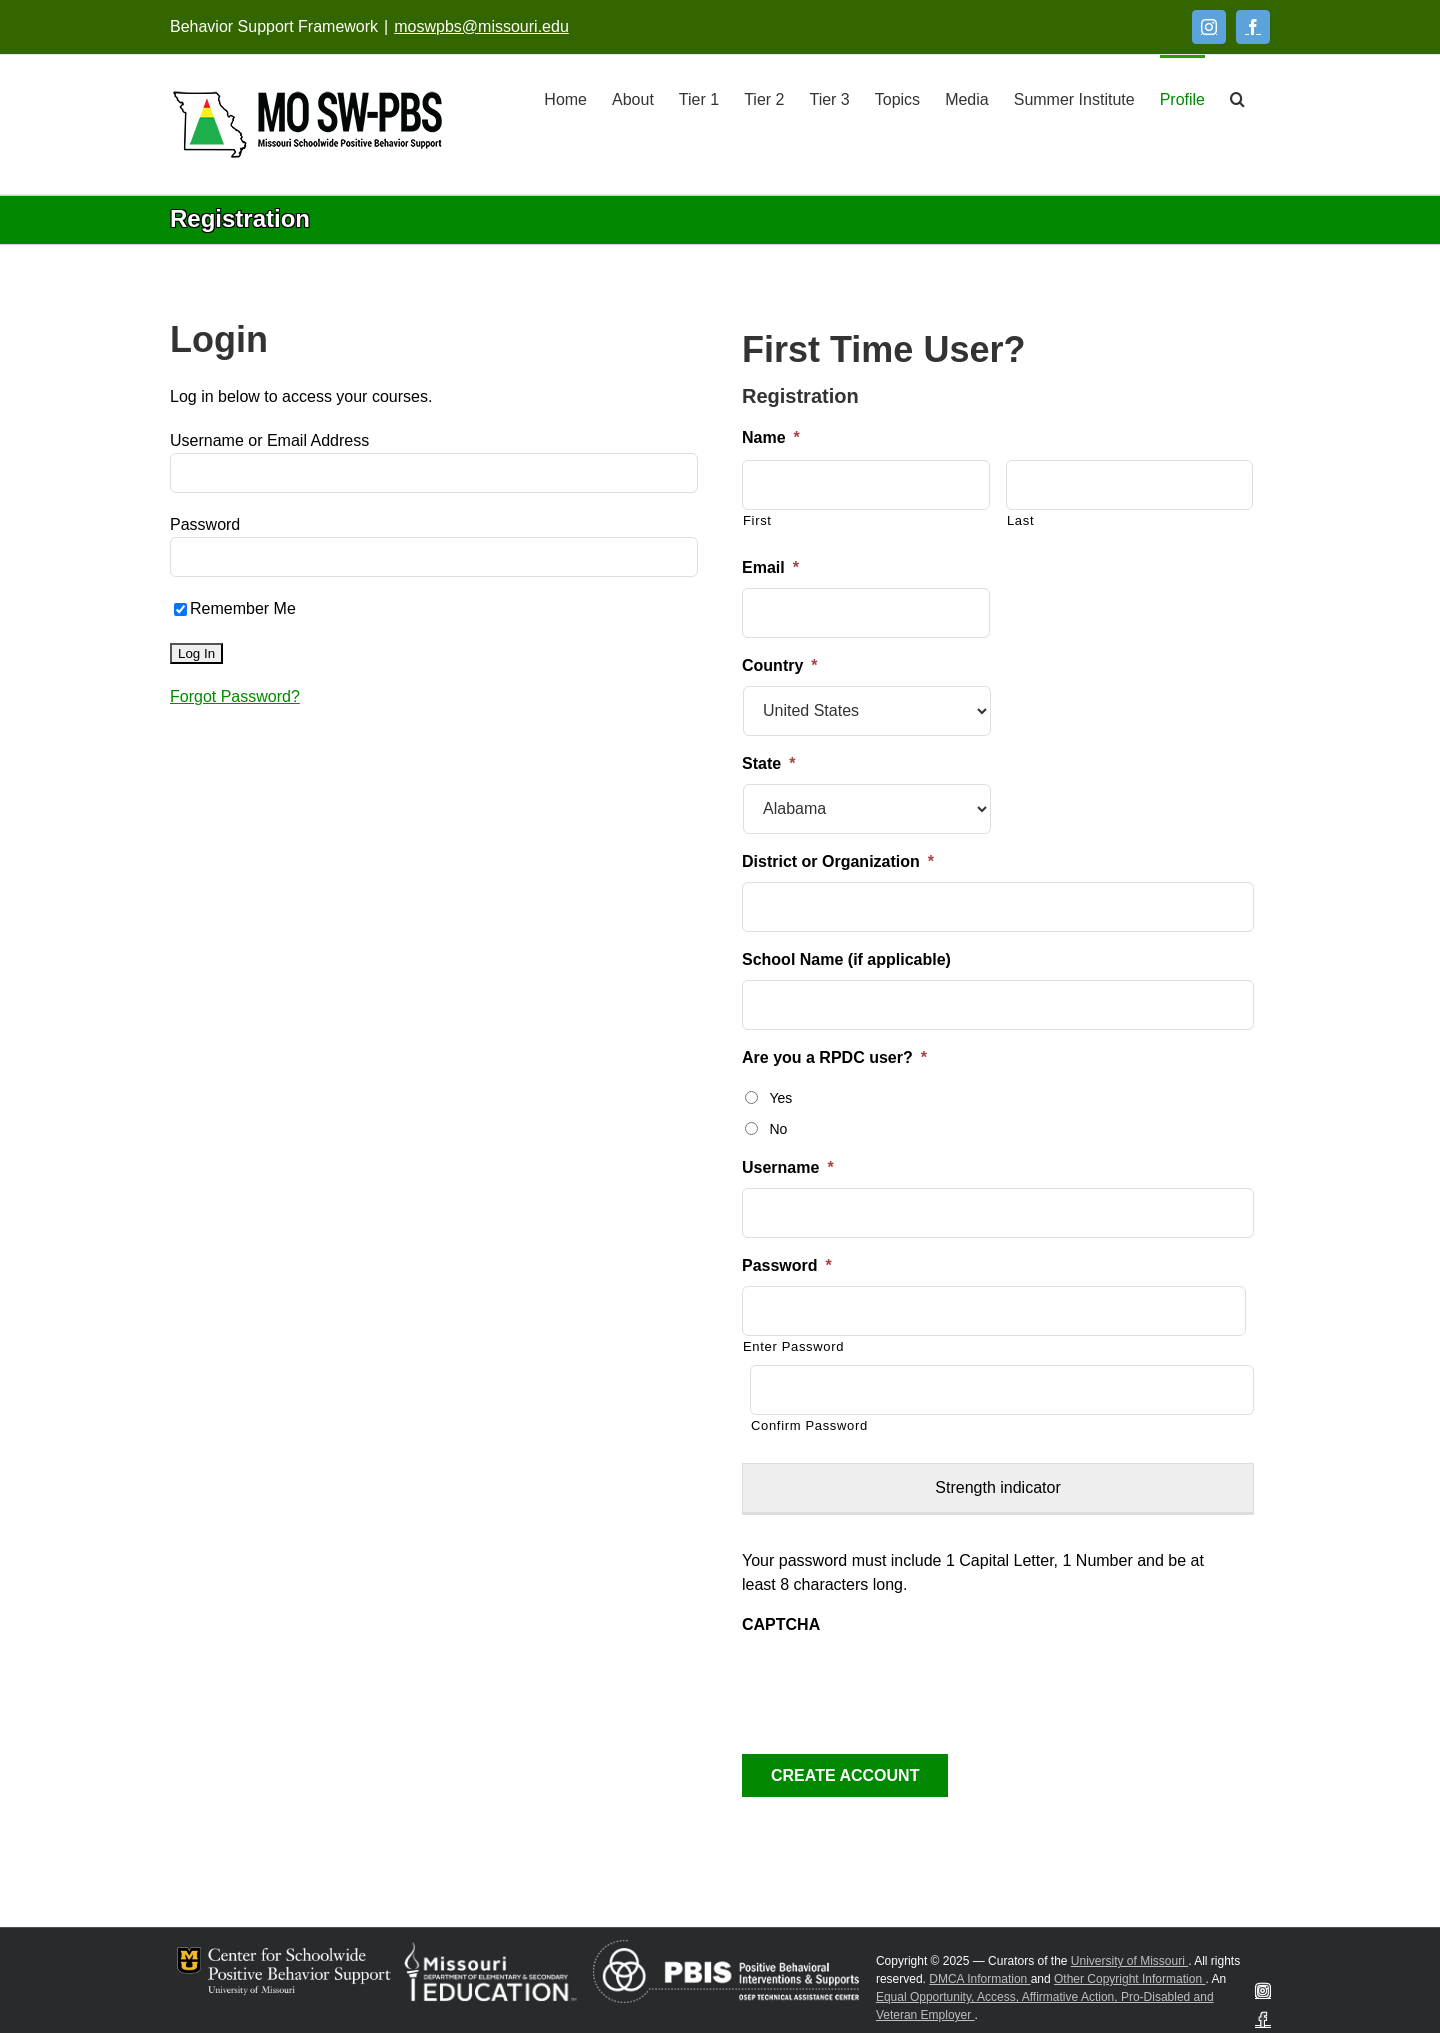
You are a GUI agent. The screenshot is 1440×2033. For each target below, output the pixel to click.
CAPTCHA (781, 1624)
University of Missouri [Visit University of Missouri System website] (1129, 1961)
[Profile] (1182, 98)
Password (205, 524)
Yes (780, 1098)
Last (1020, 520)
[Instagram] (1209, 27)
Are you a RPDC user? (834, 1057)
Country (780, 665)
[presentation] (894, 1684)
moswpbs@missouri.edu (481, 26)
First (757, 520)
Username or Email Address (269, 440)
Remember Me (235, 608)
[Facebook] (1253, 27)
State (768, 763)
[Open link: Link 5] (307, 124)
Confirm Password (809, 1425)
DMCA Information (979, 1979)
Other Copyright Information (1129, 1979)
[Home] (565, 98)
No (778, 1129)
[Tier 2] (764, 98)
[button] (1237, 98)
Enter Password (793, 1346)
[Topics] (897, 98)
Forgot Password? (235, 696)
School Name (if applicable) (846, 959)
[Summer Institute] (1074, 98)
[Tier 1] (699, 98)
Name (771, 437)
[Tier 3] (829, 98)
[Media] (967, 98)
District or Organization (838, 861)
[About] (633, 98)
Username (788, 1167)
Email (770, 567)
